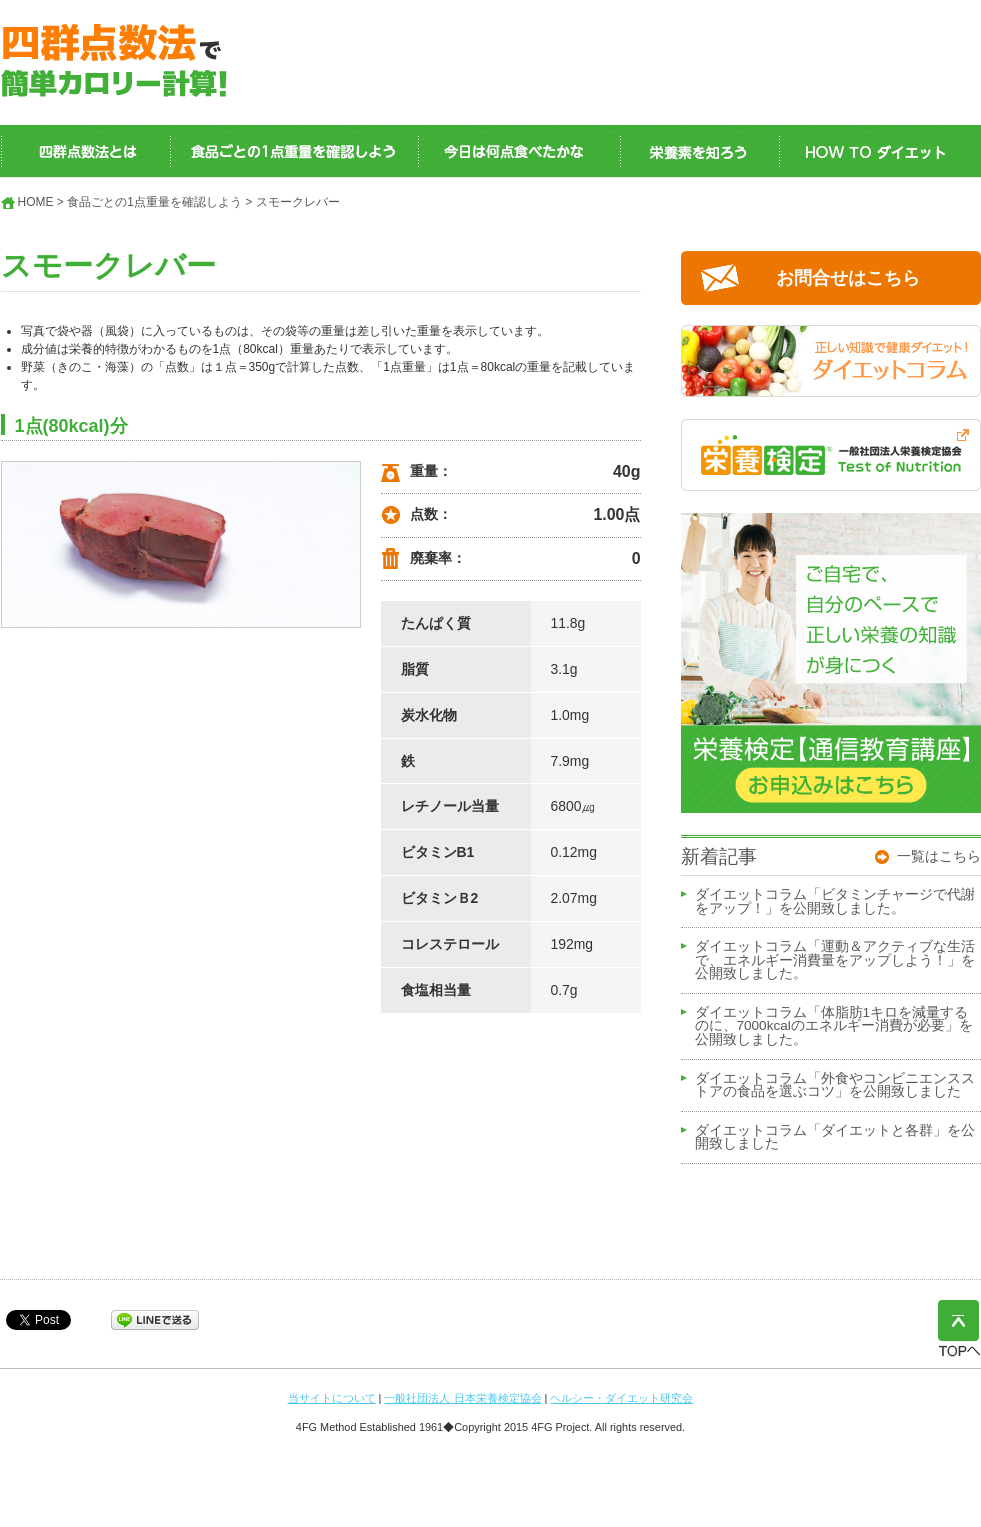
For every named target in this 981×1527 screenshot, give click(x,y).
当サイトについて (332, 1398)
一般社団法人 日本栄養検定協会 (462, 1398)
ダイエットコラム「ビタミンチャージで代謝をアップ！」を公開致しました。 (835, 902)
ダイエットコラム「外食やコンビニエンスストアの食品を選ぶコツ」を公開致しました (835, 1086)
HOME (36, 202)
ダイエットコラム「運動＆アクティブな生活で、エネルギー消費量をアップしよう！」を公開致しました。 (835, 960)
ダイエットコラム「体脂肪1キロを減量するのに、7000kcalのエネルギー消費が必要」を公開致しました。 (834, 1026)
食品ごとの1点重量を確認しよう (154, 202)
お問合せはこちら (848, 278)
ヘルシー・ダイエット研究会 (621, 1398)
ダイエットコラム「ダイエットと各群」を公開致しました (835, 1138)
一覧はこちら (939, 856)
